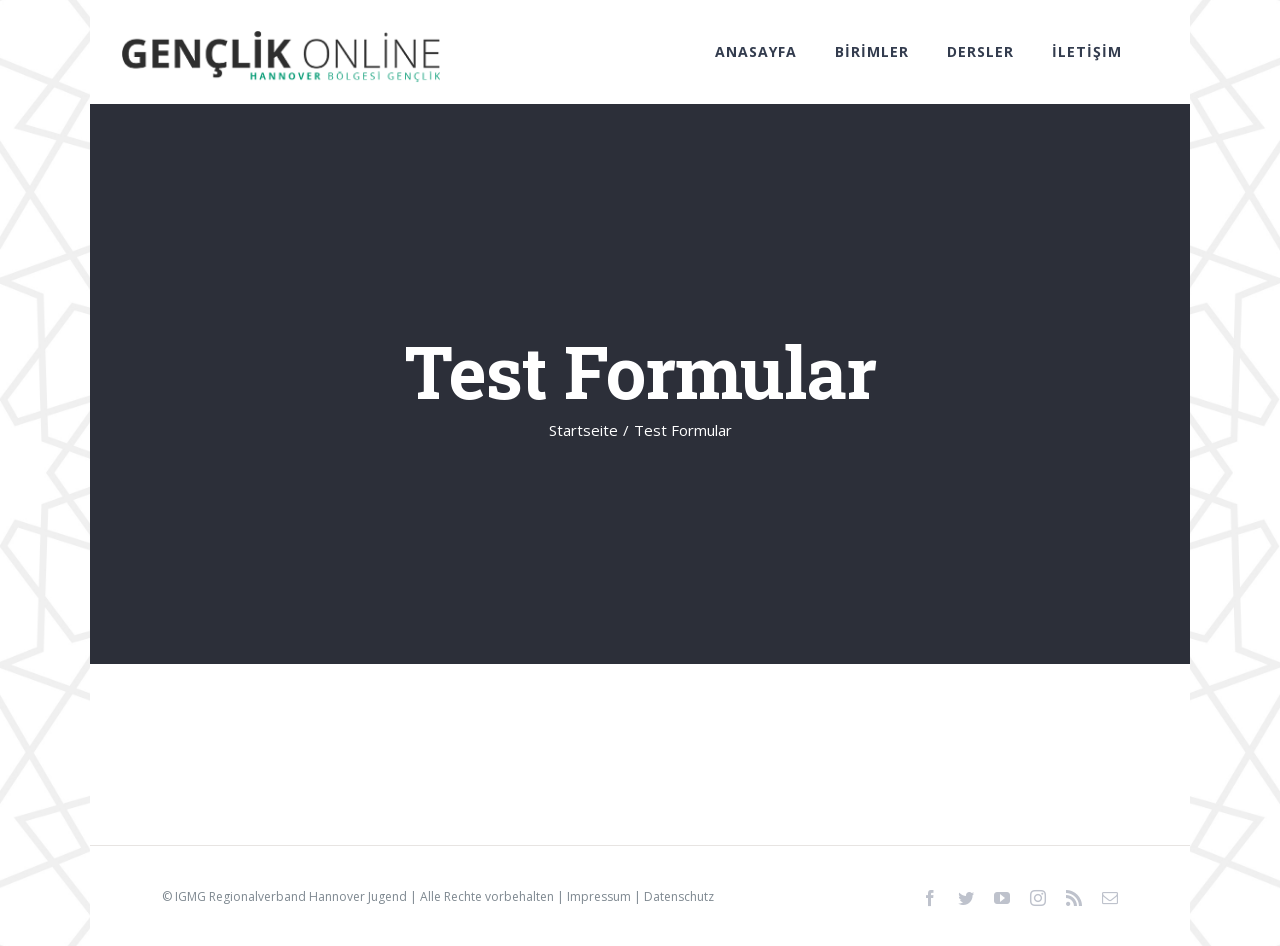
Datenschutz (679, 896)
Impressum (599, 896)
